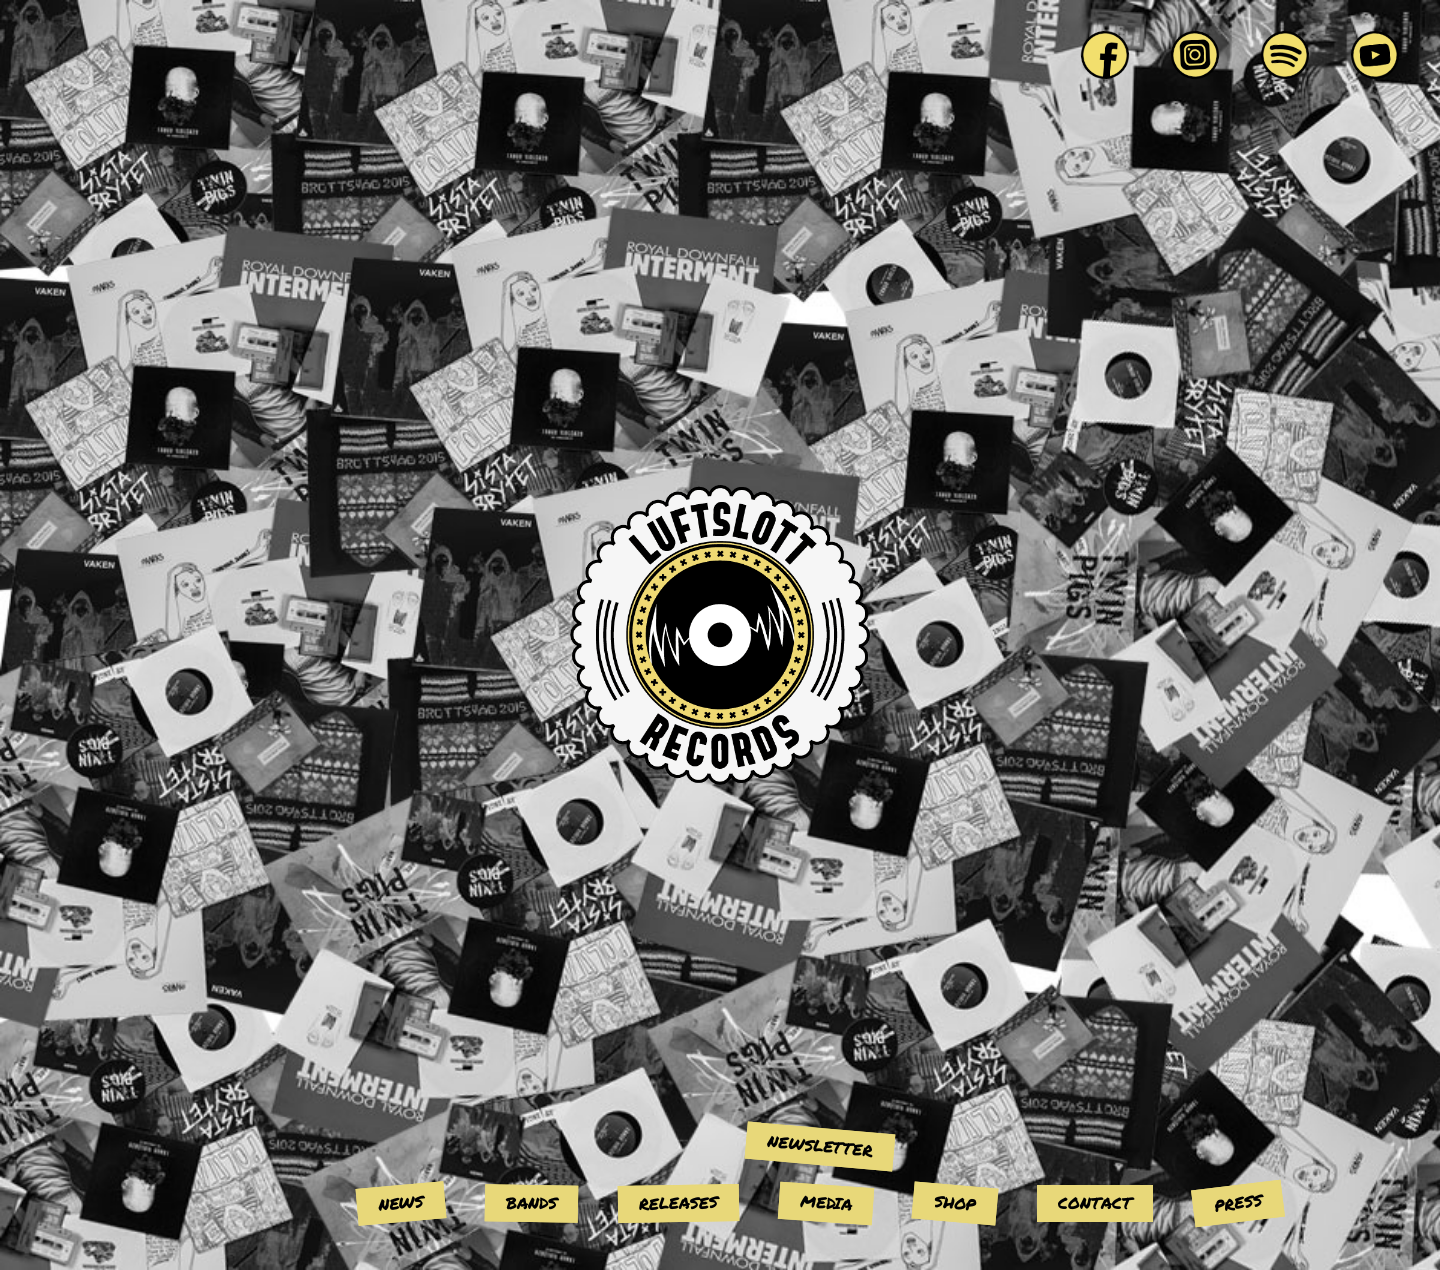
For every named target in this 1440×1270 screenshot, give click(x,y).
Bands (531, 1203)
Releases (678, 1202)
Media (825, 1202)
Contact (1095, 1202)
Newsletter (820, 1145)
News (401, 1202)
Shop (955, 1202)
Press (1238, 1202)
